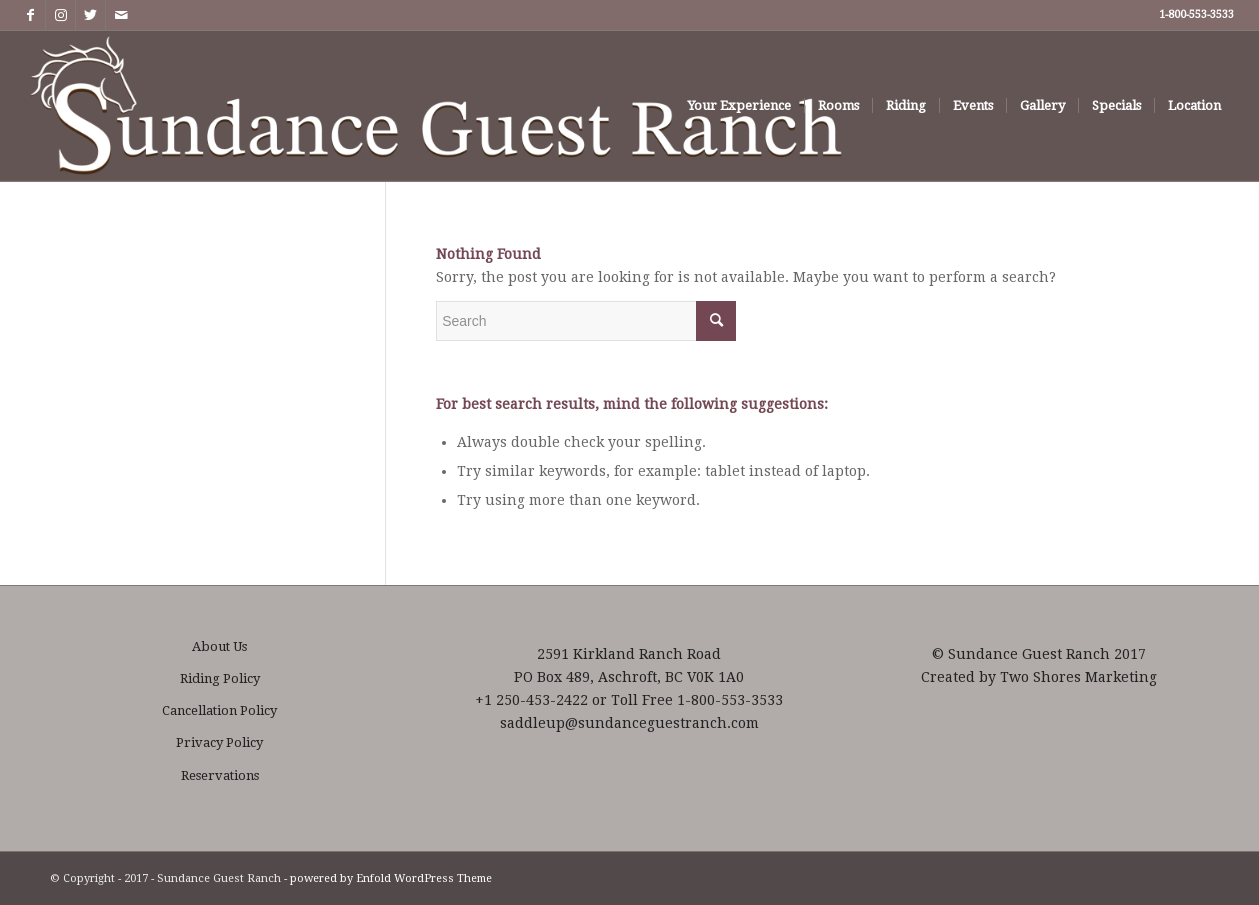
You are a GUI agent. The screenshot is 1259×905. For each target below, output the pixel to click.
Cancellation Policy (219, 710)
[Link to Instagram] (60, 15)
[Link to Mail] (121, 15)
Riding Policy (220, 678)
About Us (219, 646)
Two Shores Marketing (1078, 677)
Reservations (220, 775)
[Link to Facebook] (30, 15)
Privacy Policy (219, 742)
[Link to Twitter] (90, 15)
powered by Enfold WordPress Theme (391, 878)
